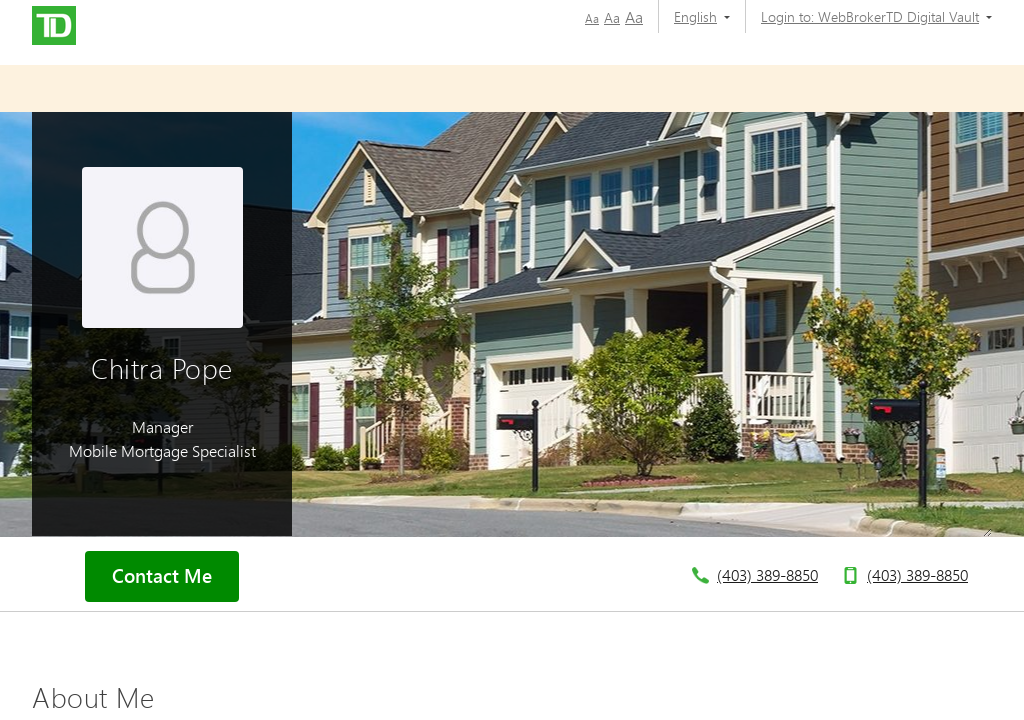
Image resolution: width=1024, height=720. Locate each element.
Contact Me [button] (162, 576)
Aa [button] (592, 18)
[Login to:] (869, 16)
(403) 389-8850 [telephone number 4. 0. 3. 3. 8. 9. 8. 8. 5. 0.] (767, 574)
